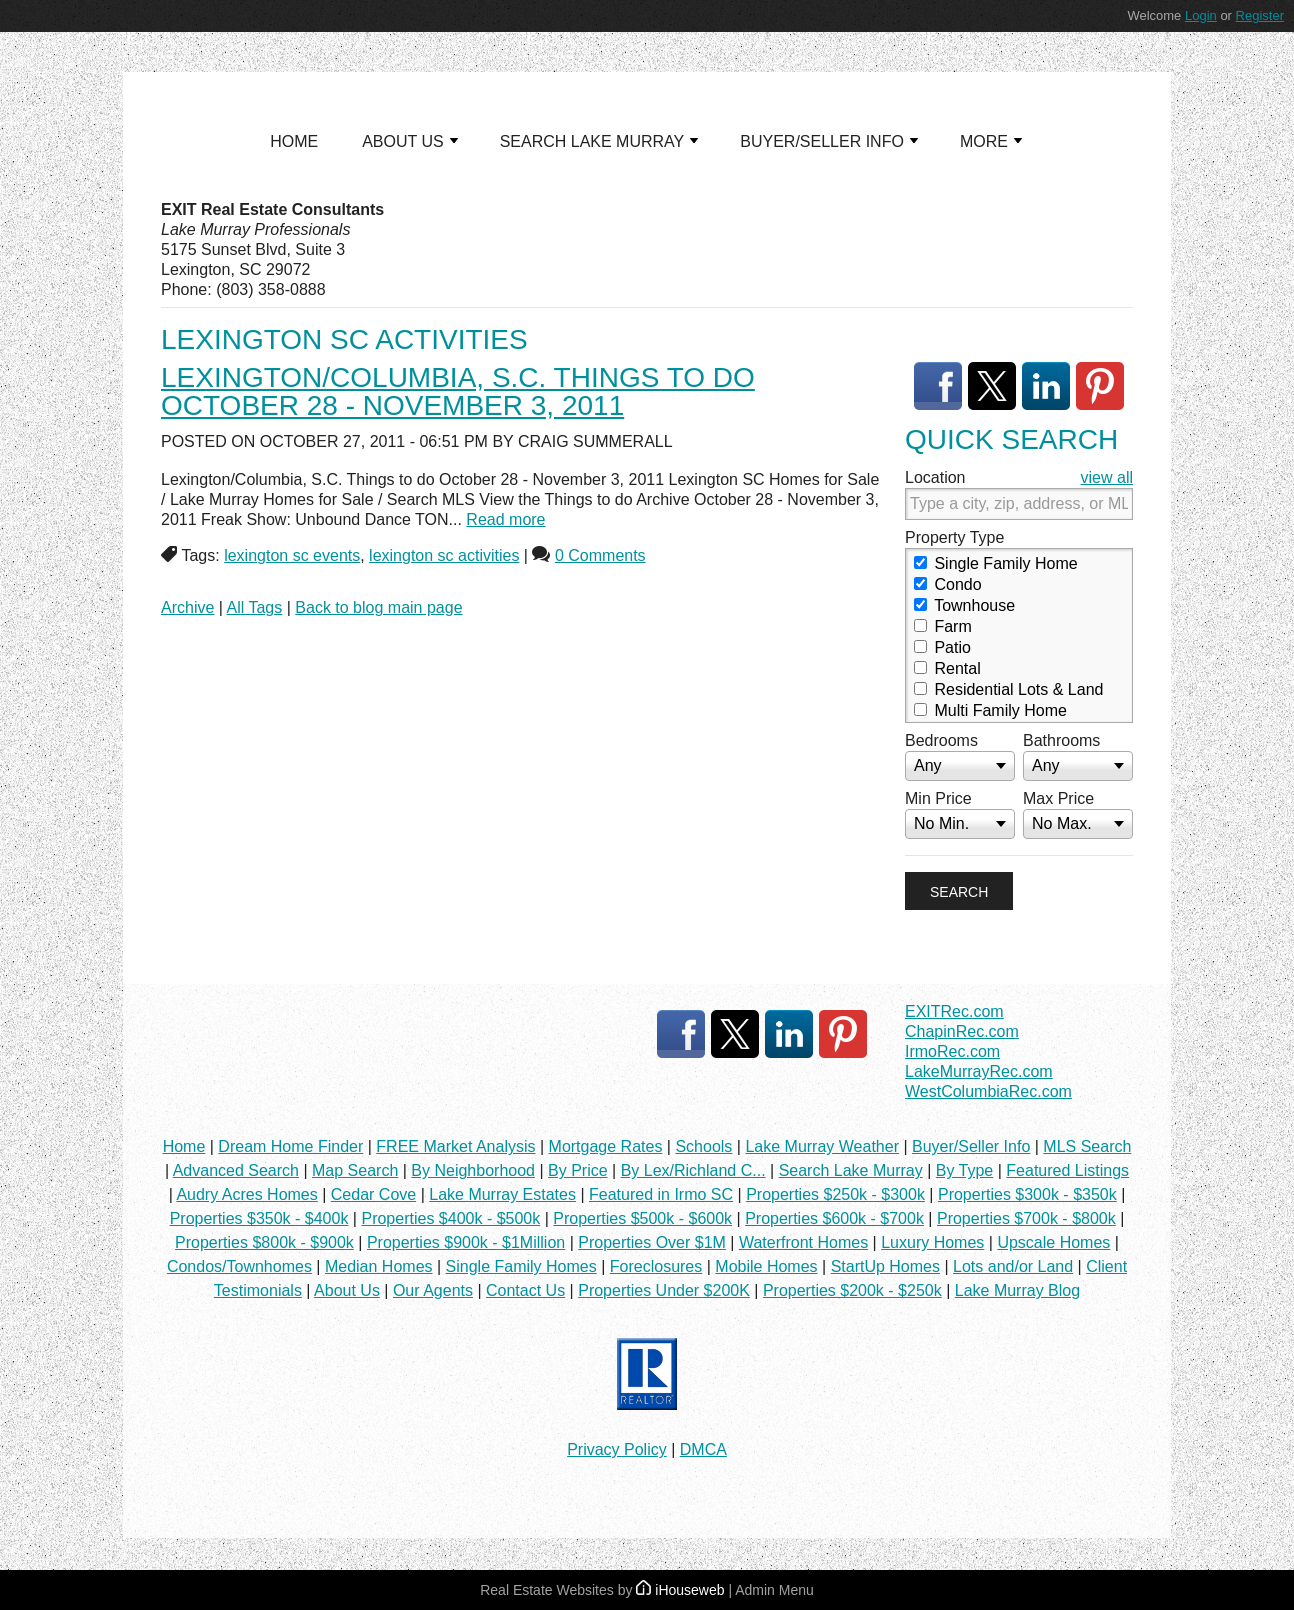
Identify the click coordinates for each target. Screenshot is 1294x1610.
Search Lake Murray (851, 1170)
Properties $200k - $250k (852, 1290)
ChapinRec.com (962, 1031)
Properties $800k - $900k (264, 1242)
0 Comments (600, 555)
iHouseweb (680, 1590)
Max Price (1058, 798)
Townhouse (964, 605)
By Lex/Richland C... (693, 1170)
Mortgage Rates (606, 1146)
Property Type (954, 537)
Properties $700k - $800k (1026, 1218)
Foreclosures (656, 1266)
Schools (703, 1146)
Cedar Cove (373, 1194)
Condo (948, 584)
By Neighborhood (473, 1170)
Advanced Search (236, 1170)
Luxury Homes (932, 1242)
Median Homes (379, 1266)
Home (184, 1146)
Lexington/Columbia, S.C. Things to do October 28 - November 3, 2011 (458, 391)
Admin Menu (774, 1590)
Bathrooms (1061, 740)
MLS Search (1087, 1146)
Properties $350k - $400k (259, 1218)
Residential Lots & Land (1008, 689)
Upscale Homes (1053, 1242)
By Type (965, 1170)
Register (1260, 15)
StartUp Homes (885, 1266)
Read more (505, 519)
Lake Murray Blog (1017, 1290)
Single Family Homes (521, 1266)
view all (1107, 477)
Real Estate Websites (547, 1590)
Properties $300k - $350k (1027, 1194)
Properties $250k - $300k (835, 1194)
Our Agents (433, 1290)
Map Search (355, 1170)
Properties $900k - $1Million (466, 1242)
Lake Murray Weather (822, 1146)
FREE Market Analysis (455, 1146)
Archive (187, 607)
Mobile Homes (766, 1266)
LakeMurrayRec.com (979, 1071)
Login (1201, 15)
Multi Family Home (990, 710)
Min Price (938, 798)
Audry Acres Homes (246, 1194)
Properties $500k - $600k (642, 1218)
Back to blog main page (378, 607)
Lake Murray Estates (502, 1194)
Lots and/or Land (1013, 1266)
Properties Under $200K (664, 1290)
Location (935, 477)
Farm (943, 626)
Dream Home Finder (290, 1146)
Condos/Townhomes (239, 1266)
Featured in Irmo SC (661, 1194)
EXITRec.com (954, 1011)
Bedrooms (941, 740)
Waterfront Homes (803, 1242)
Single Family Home (996, 563)
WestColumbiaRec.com (988, 1091)
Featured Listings (1067, 1170)
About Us (347, 1290)
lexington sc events (292, 555)
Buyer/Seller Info (971, 1146)
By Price (578, 1170)
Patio (942, 647)
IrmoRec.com (952, 1051)
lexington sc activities (444, 555)
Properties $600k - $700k (834, 1218)
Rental (947, 668)
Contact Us (525, 1290)
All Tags (255, 607)
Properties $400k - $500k (450, 1218)
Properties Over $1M (652, 1242)
